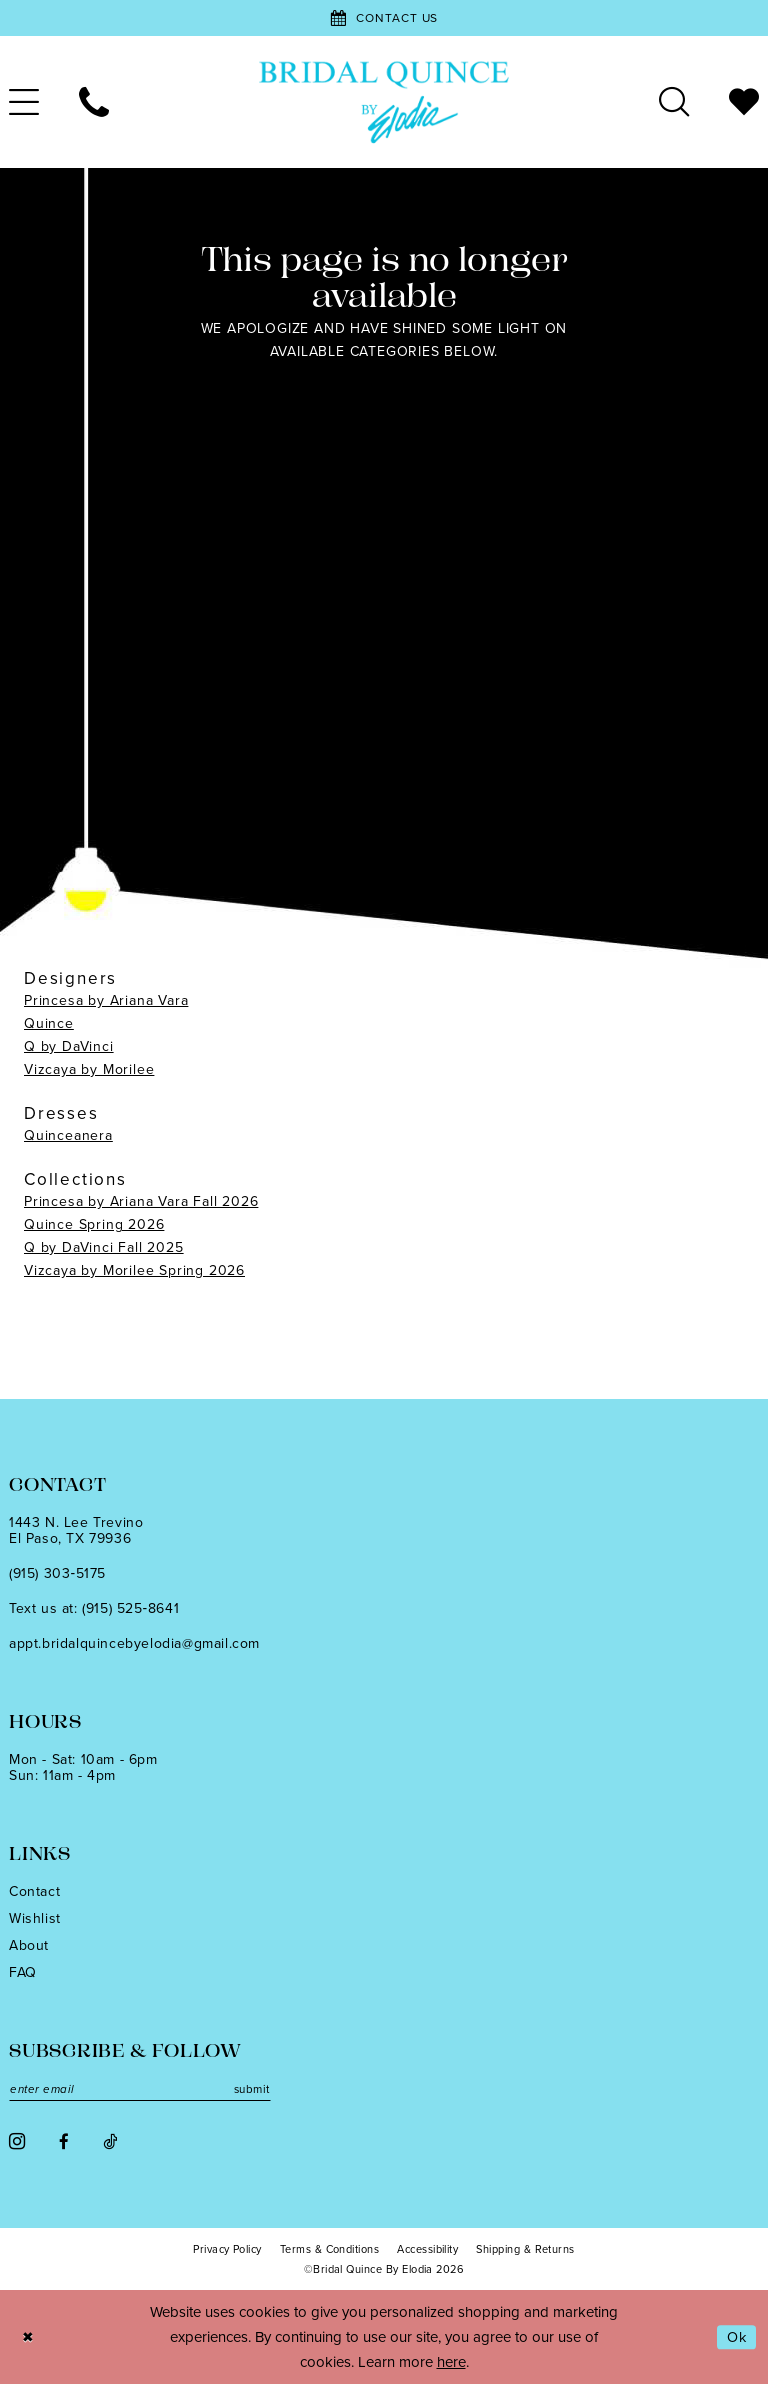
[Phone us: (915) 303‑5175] (94, 102)
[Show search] (674, 102)
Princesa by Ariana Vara (106, 1000)
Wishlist (35, 1918)
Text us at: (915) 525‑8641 (94, 1608)
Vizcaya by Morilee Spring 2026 (134, 1270)
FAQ (23, 1972)
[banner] (384, 102)
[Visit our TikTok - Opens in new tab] (110, 2142)
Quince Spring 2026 (94, 1224)
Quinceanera (68, 1135)
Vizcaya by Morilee (89, 1069)
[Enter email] (145, 2090)
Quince (49, 1023)
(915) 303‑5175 (57, 1573)
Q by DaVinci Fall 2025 (104, 1247)
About (29, 1945)
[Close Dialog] (29, 2338)
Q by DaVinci (69, 1046)
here (451, 2362)
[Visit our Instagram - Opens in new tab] (17, 2142)
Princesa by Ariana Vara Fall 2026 (141, 1201)
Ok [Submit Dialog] (736, 2338)
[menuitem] (94, 102)
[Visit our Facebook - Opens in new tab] (64, 2142)
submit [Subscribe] (260, 2090)
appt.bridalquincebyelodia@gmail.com (134, 1643)
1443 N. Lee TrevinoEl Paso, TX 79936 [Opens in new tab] (76, 1530)
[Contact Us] (384, 18)
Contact (34, 1891)
